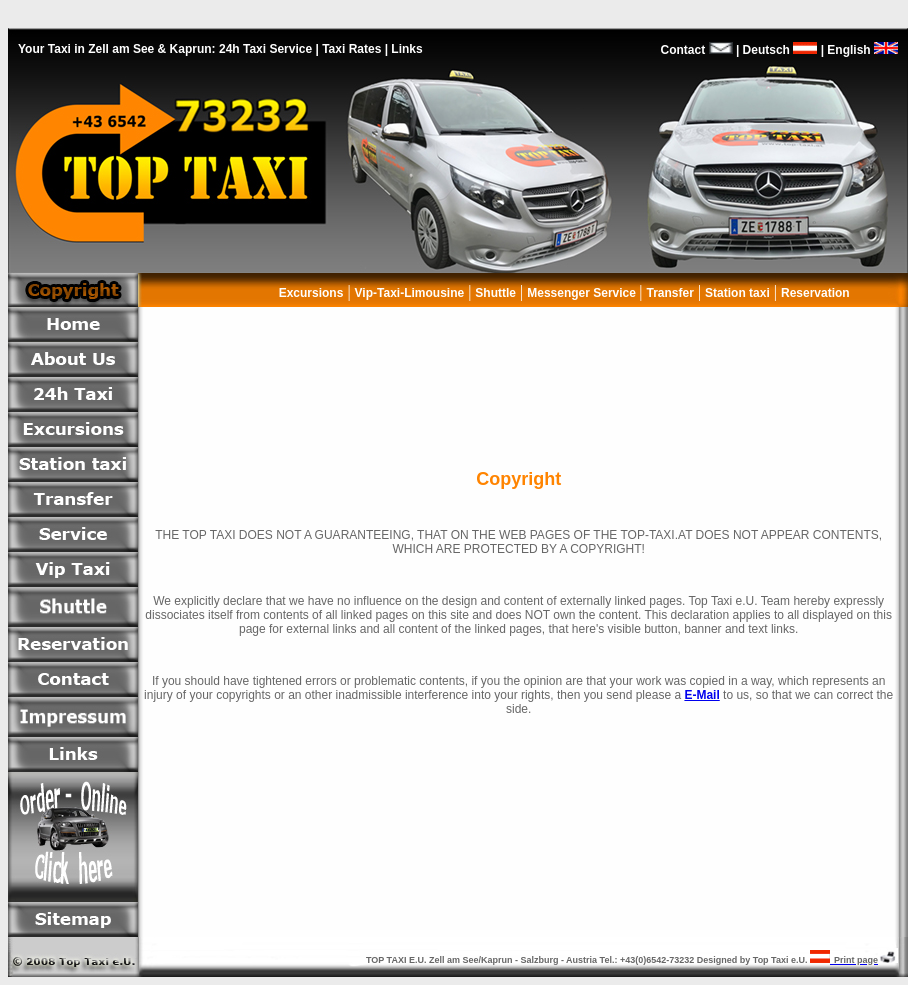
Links (406, 49)
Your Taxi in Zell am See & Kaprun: (117, 49)
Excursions (311, 293)
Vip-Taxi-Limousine (410, 293)
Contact (683, 50)
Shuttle (495, 293)
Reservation (817, 293)
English (866, 50)
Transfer (670, 293)
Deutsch (778, 50)
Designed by (725, 960)
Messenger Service (583, 293)
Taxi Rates (351, 49)
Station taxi (737, 293)
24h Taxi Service (265, 49)
